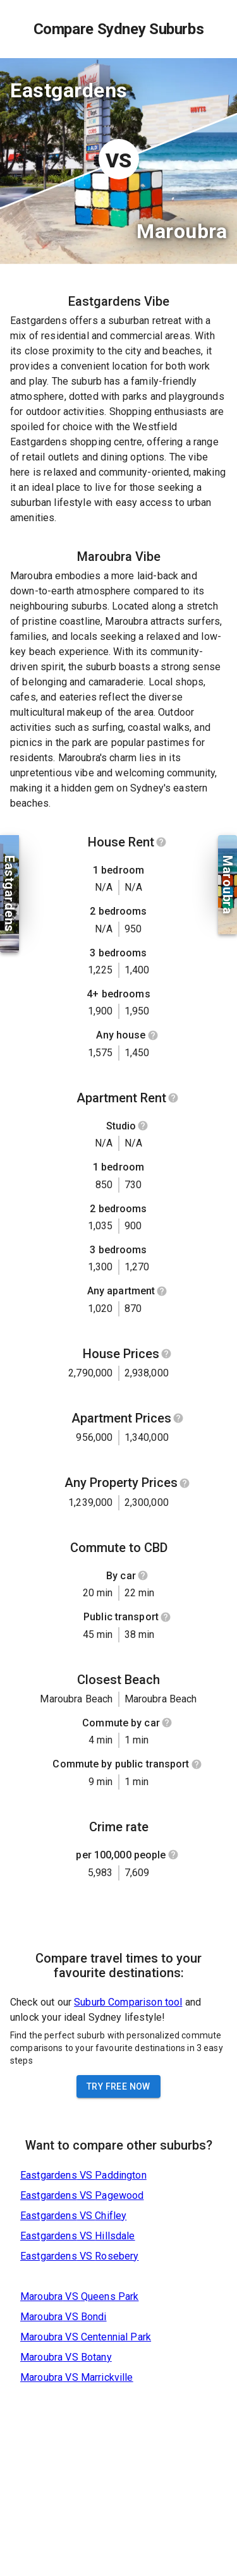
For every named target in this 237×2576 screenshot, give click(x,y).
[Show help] (161, 842)
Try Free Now (118, 2086)
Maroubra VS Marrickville (76, 2377)
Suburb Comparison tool (128, 2002)
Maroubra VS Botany (66, 2357)
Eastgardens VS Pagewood (81, 2195)
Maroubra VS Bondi (63, 2317)
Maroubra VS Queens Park (79, 2296)
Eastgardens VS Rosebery (79, 2256)
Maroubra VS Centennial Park (85, 2337)
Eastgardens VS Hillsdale (77, 2236)
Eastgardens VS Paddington (83, 2175)
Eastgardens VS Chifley (73, 2216)
